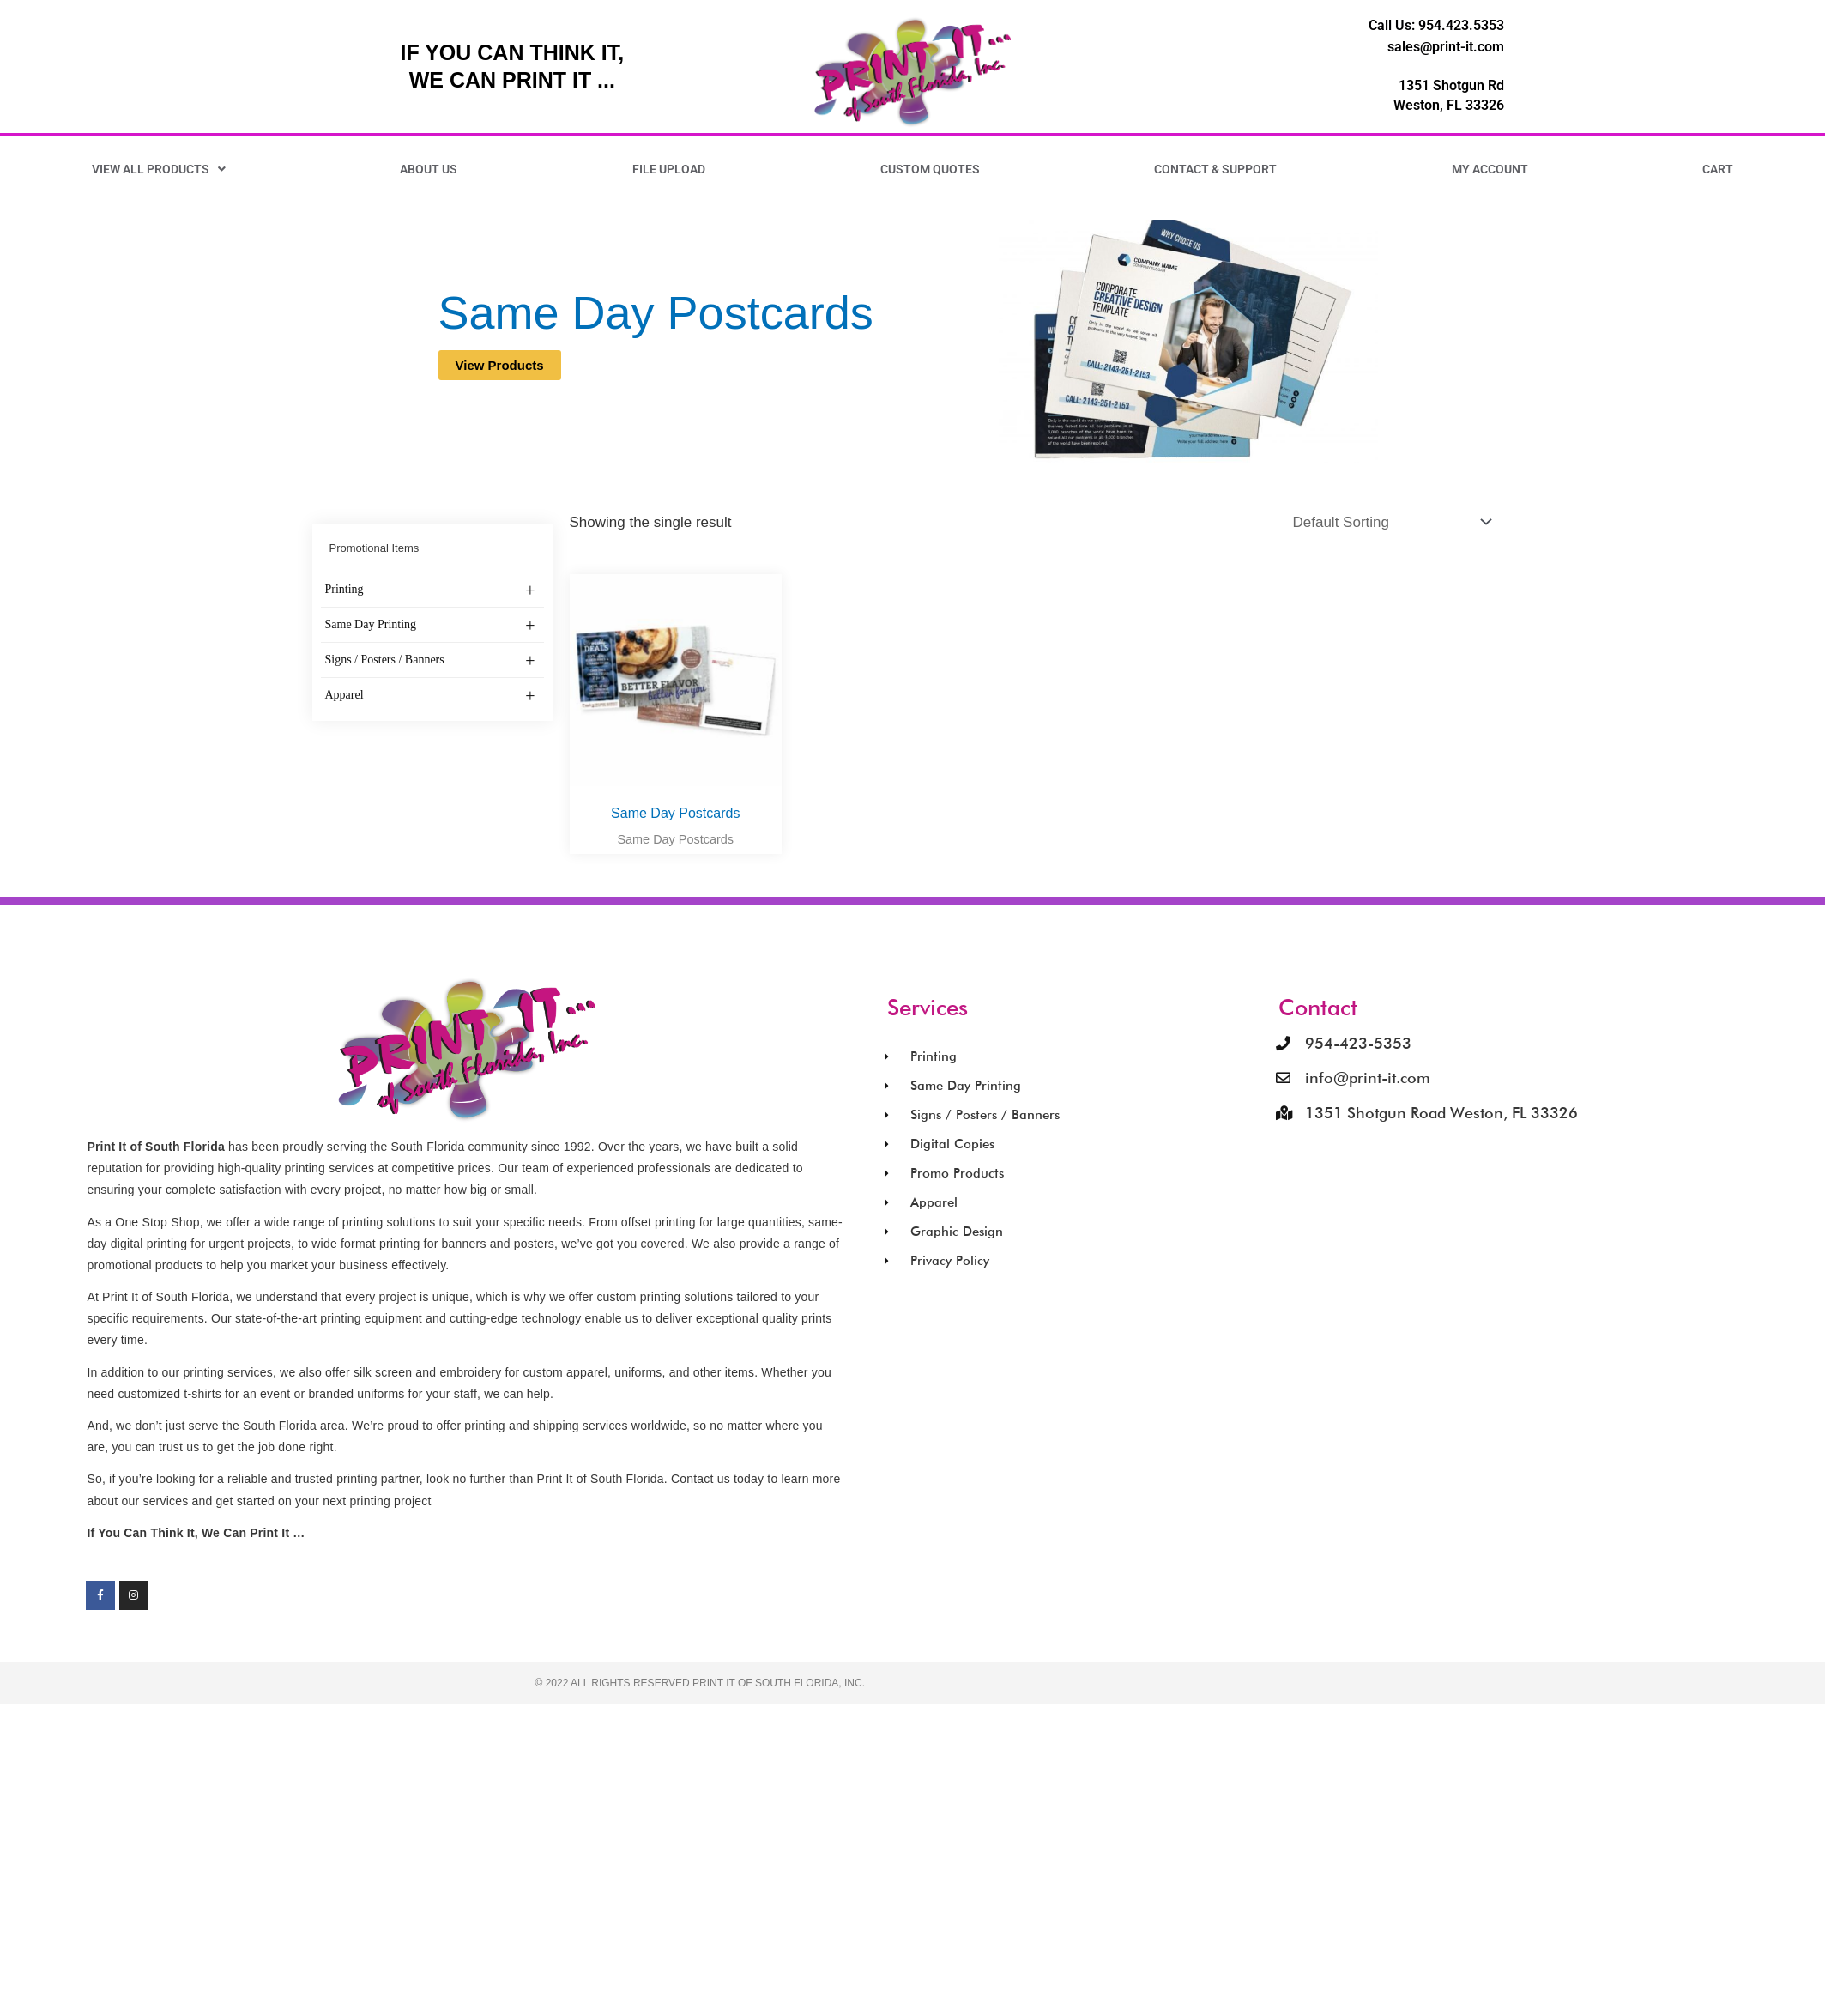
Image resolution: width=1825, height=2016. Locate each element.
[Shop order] (1388, 521)
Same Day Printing (430, 625)
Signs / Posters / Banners (430, 660)
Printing (430, 590)
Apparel (430, 696)
